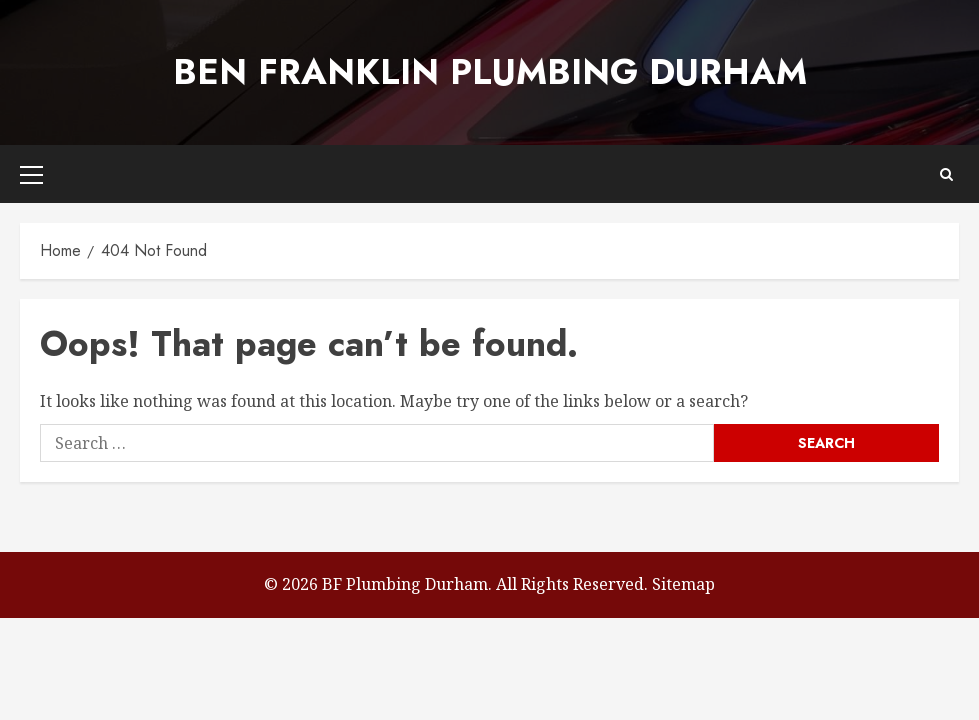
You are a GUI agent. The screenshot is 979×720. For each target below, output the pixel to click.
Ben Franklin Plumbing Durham (490, 72)
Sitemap (683, 584)
